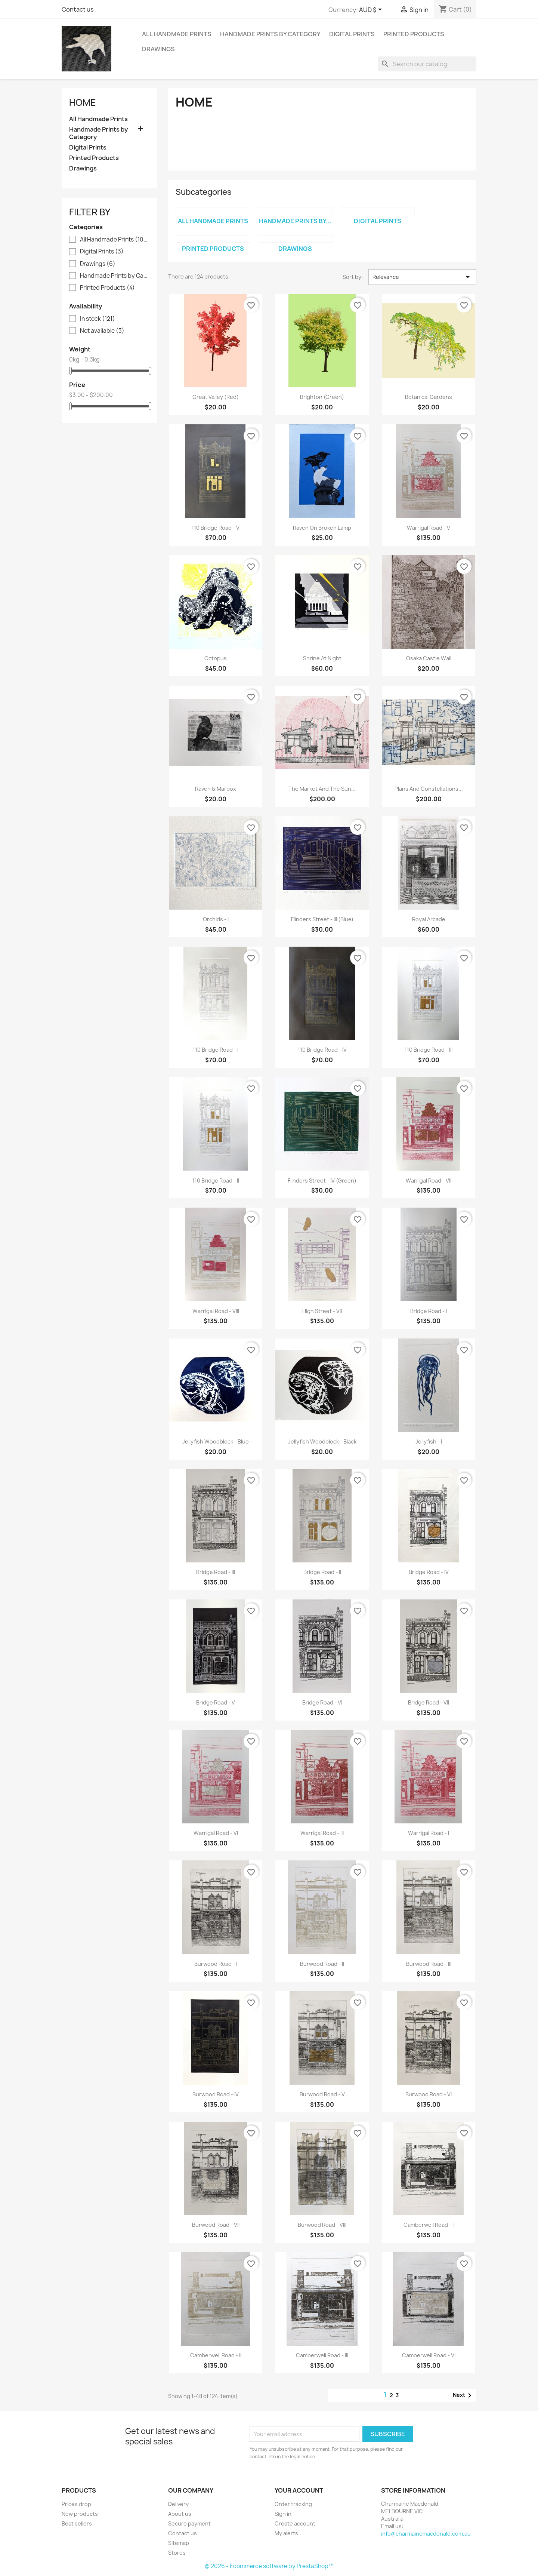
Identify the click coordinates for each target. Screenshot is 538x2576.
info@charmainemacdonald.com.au (426, 2533)
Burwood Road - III (428, 1963)
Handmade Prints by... (295, 221)
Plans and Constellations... (429, 788)
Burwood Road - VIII (322, 2224)
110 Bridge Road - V (215, 527)
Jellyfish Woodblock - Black (322, 1441)
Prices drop (76, 2504)
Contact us (78, 9)
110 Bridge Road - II (215, 1180)
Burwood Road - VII (215, 2224)
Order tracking (293, 2504)
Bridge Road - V (215, 1702)
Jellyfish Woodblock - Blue (215, 1441)
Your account (299, 2490)
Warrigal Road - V (428, 527)
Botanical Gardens (428, 396)
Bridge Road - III (215, 1572)
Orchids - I (216, 919)
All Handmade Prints (176, 34)
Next (463, 2395)
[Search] (427, 63)
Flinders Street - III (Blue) (322, 919)
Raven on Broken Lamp (322, 527)
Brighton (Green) (322, 396)
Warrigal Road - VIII (215, 1311)
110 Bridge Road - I (215, 1049)
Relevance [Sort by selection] (422, 277)
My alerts (286, 2533)
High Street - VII (322, 1311)
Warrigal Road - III (322, 1832)
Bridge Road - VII (428, 1702)
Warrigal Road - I (428, 1832)
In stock (97, 319)
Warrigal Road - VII (428, 1180)
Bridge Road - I (428, 1311)
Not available (102, 331)
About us (179, 2513)
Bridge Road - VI (322, 1702)
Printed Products (413, 34)
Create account (295, 2523)
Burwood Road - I (215, 1963)
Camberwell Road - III (322, 2355)
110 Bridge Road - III (428, 1049)
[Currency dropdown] (371, 10)
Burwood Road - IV (215, 2094)
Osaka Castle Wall (428, 658)
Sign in (283, 2513)
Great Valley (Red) (215, 396)
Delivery (178, 2504)
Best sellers (77, 2523)
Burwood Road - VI (428, 2094)
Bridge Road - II (322, 1572)
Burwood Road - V (322, 2094)
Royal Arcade (428, 919)
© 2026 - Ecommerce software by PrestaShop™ (269, 2566)
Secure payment (189, 2523)
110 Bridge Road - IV (322, 1049)
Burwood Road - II (322, 1963)
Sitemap (178, 2542)
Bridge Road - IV (429, 1572)
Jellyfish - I (428, 1441)
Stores (177, 2552)
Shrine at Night (322, 658)
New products (80, 2513)
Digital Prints (352, 34)
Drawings (158, 49)
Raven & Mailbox (215, 788)
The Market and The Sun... (322, 788)
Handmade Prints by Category (270, 34)
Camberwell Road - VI (428, 2355)
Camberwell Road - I (429, 2224)
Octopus (215, 658)
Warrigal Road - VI (216, 1832)
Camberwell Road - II (215, 2355)
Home (82, 102)
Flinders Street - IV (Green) (322, 1180)
